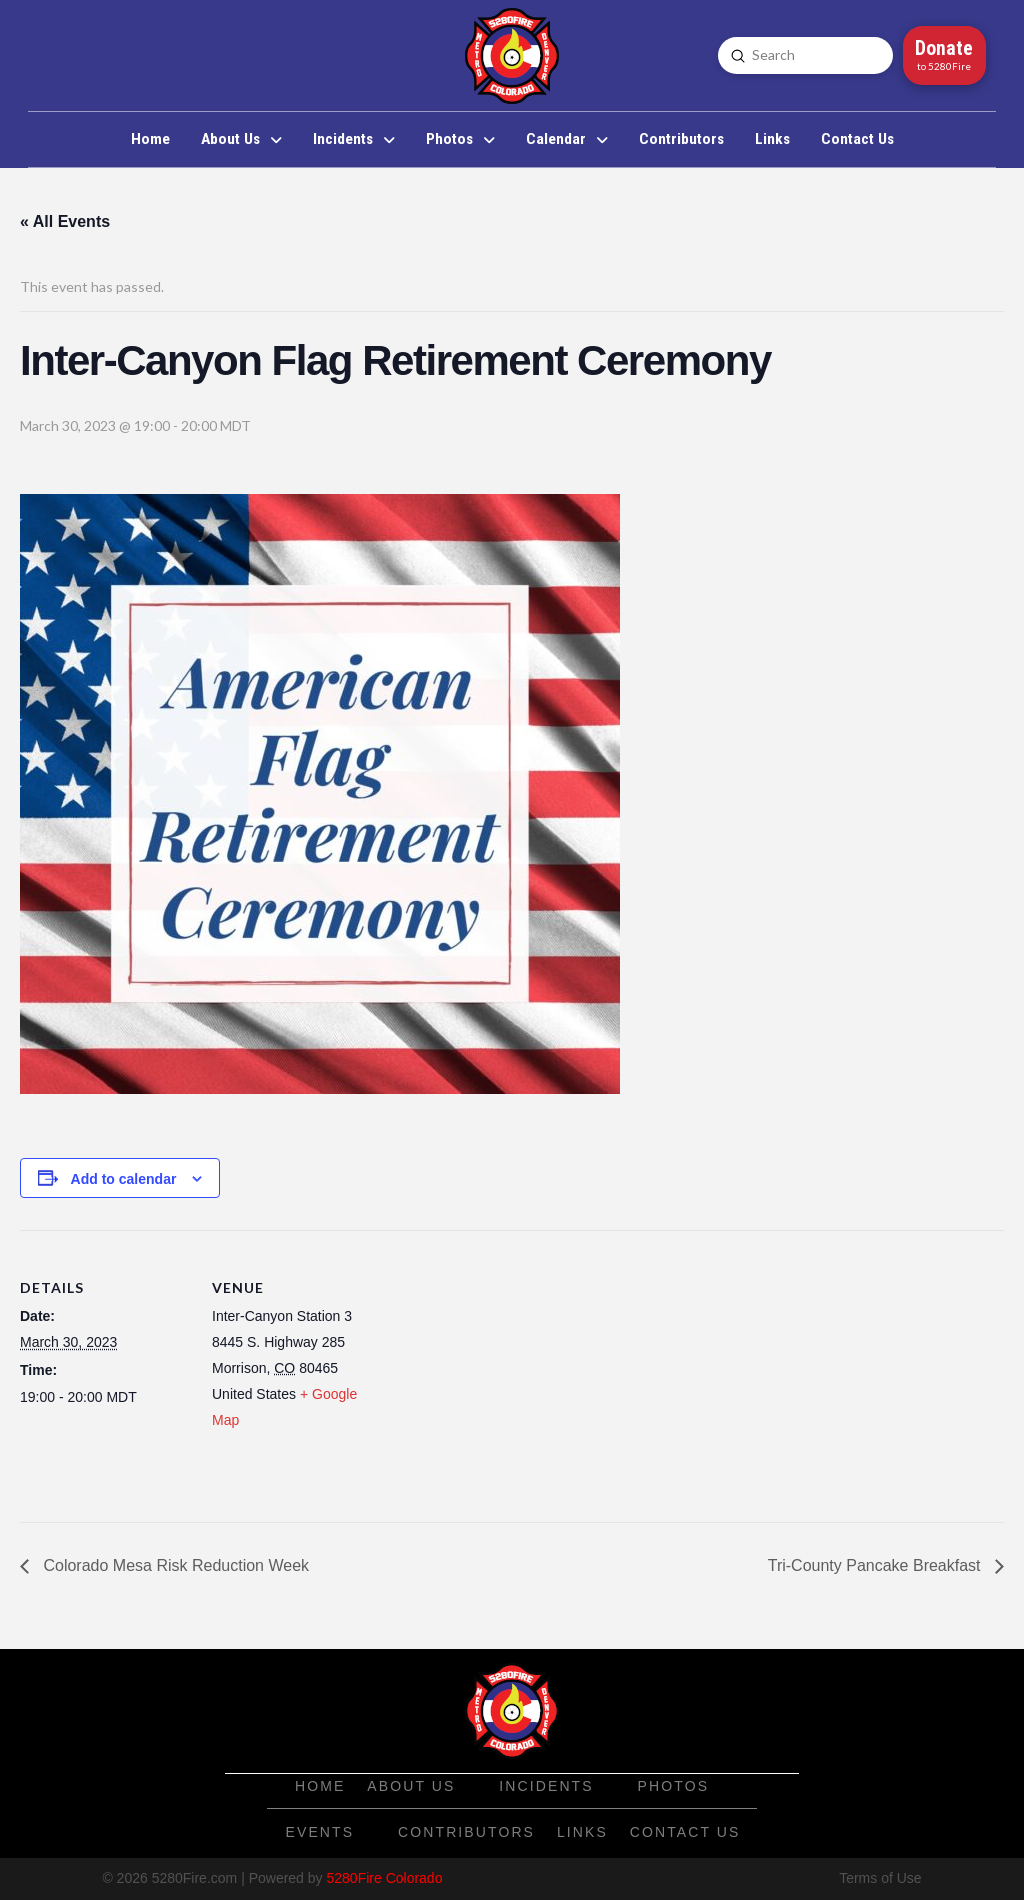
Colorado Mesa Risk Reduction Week (174, 1565)
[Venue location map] (509, 1368)
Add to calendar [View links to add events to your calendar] (124, 1179)
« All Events (65, 221)
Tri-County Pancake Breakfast (876, 1565)
